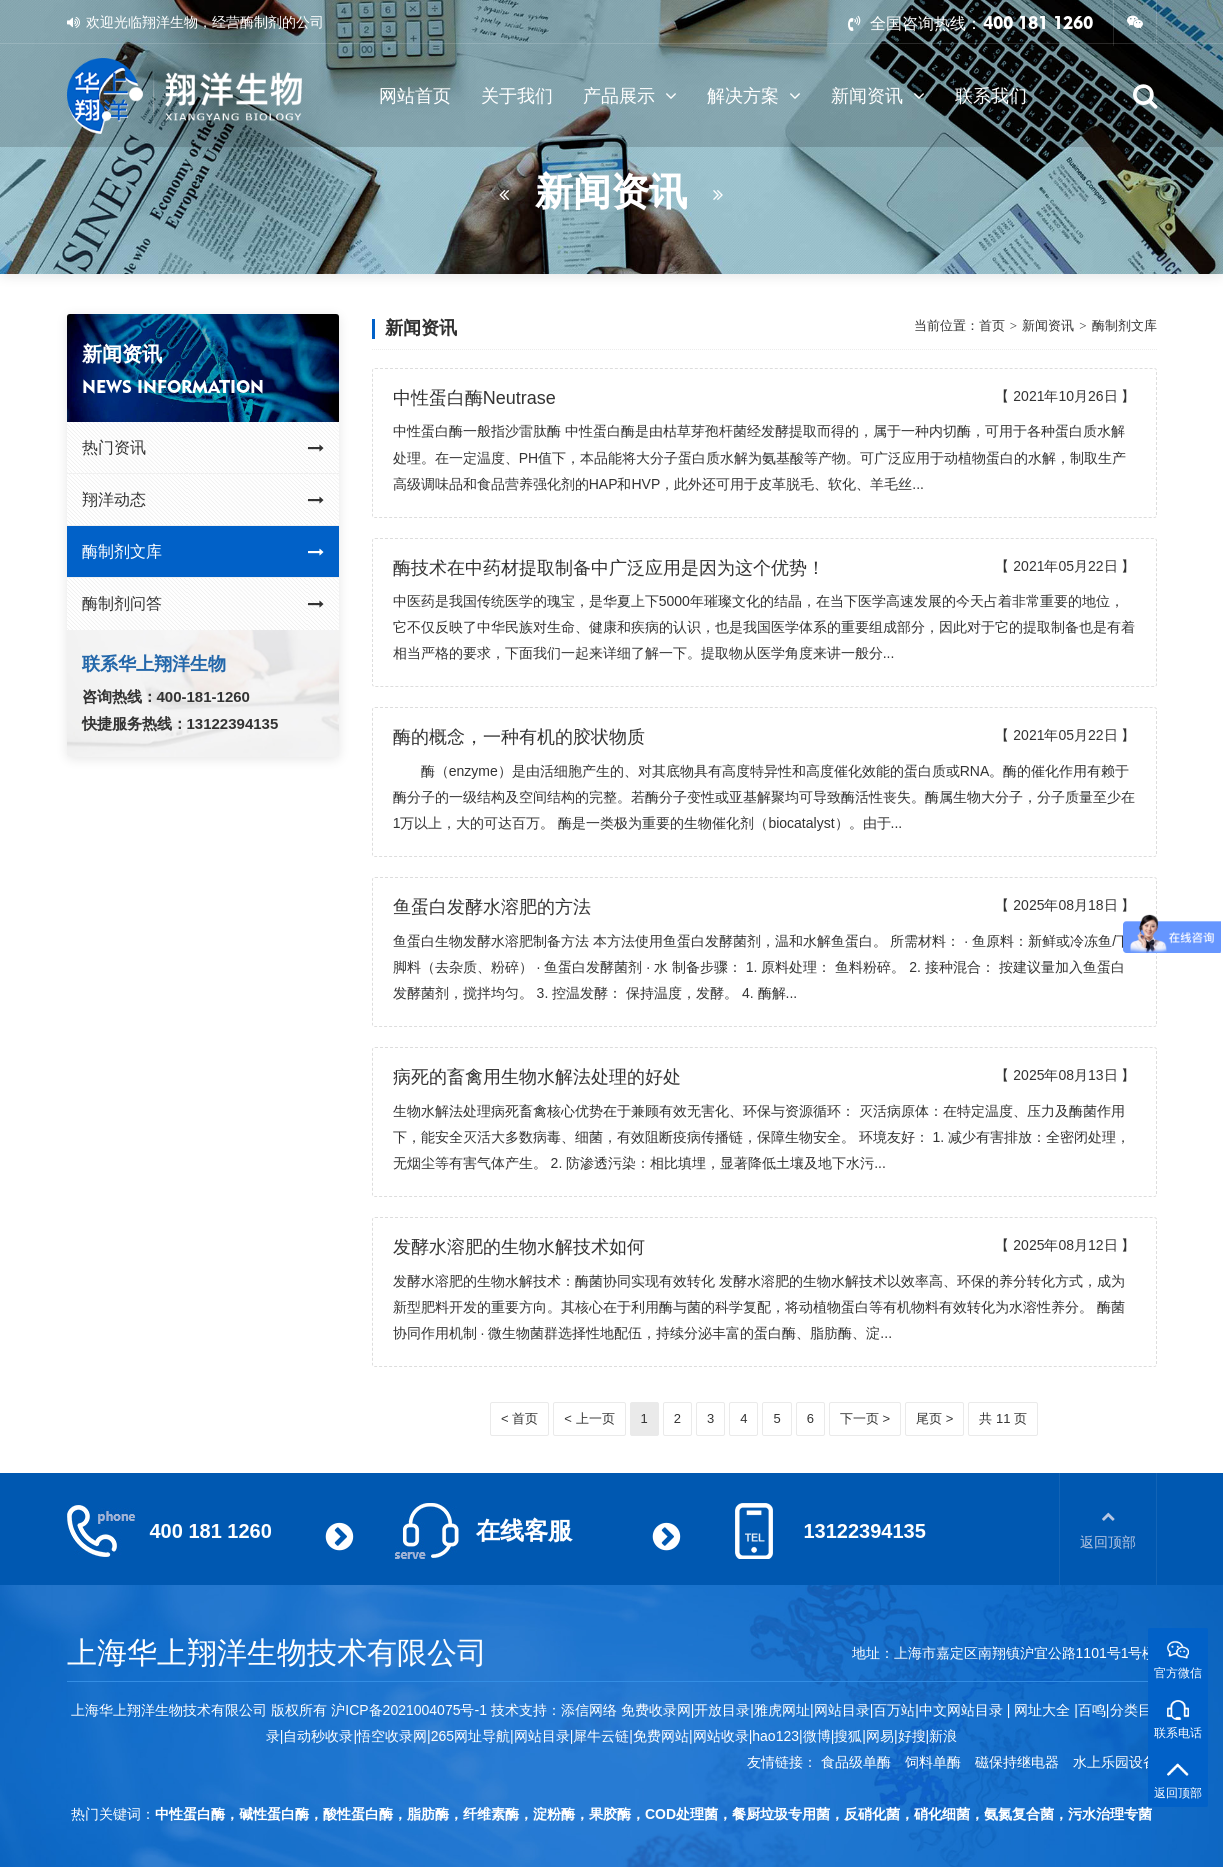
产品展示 (630, 96)
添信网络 (589, 1710)
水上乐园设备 (1115, 1762)
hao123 (775, 1736)
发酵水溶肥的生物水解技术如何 (519, 1247)
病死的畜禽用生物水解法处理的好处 (537, 1077)
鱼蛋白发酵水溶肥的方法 (492, 907)
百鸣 (1092, 1710)
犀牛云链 (601, 1736)
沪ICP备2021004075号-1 (409, 1710)
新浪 (943, 1736)
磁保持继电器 (1017, 1762)
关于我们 (517, 96)
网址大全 (1040, 1710)
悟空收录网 (392, 1736)
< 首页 (519, 1418)
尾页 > (934, 1418)
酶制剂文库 (203, 552)
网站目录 (542, 1736)
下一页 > (865, 1418)
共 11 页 (1003, 1418)
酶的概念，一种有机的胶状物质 (519, 737)
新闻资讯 (878, 96)
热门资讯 (203, 448)
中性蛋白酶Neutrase (474, 398)
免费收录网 (656, 1710)
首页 (992, 325)
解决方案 (754, 96)
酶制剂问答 (203, 604)
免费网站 (661, 1736)
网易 (880, 1736)
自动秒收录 (318, 1736)
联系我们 (991, 96)
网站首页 (415, 96)
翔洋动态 (203, 500)
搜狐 (848, 1736)
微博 (817, 1736)
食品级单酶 (856, 1762)
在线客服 (524, 1530)
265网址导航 (470, 1736)
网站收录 (721, 1736)
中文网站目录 (963, 1710)
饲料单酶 (933, 1762)
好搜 (912, 1736)
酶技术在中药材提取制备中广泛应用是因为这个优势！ (609, 568)
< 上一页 (589, 1418)
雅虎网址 (782, 1710)
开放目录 (722, 1710)
